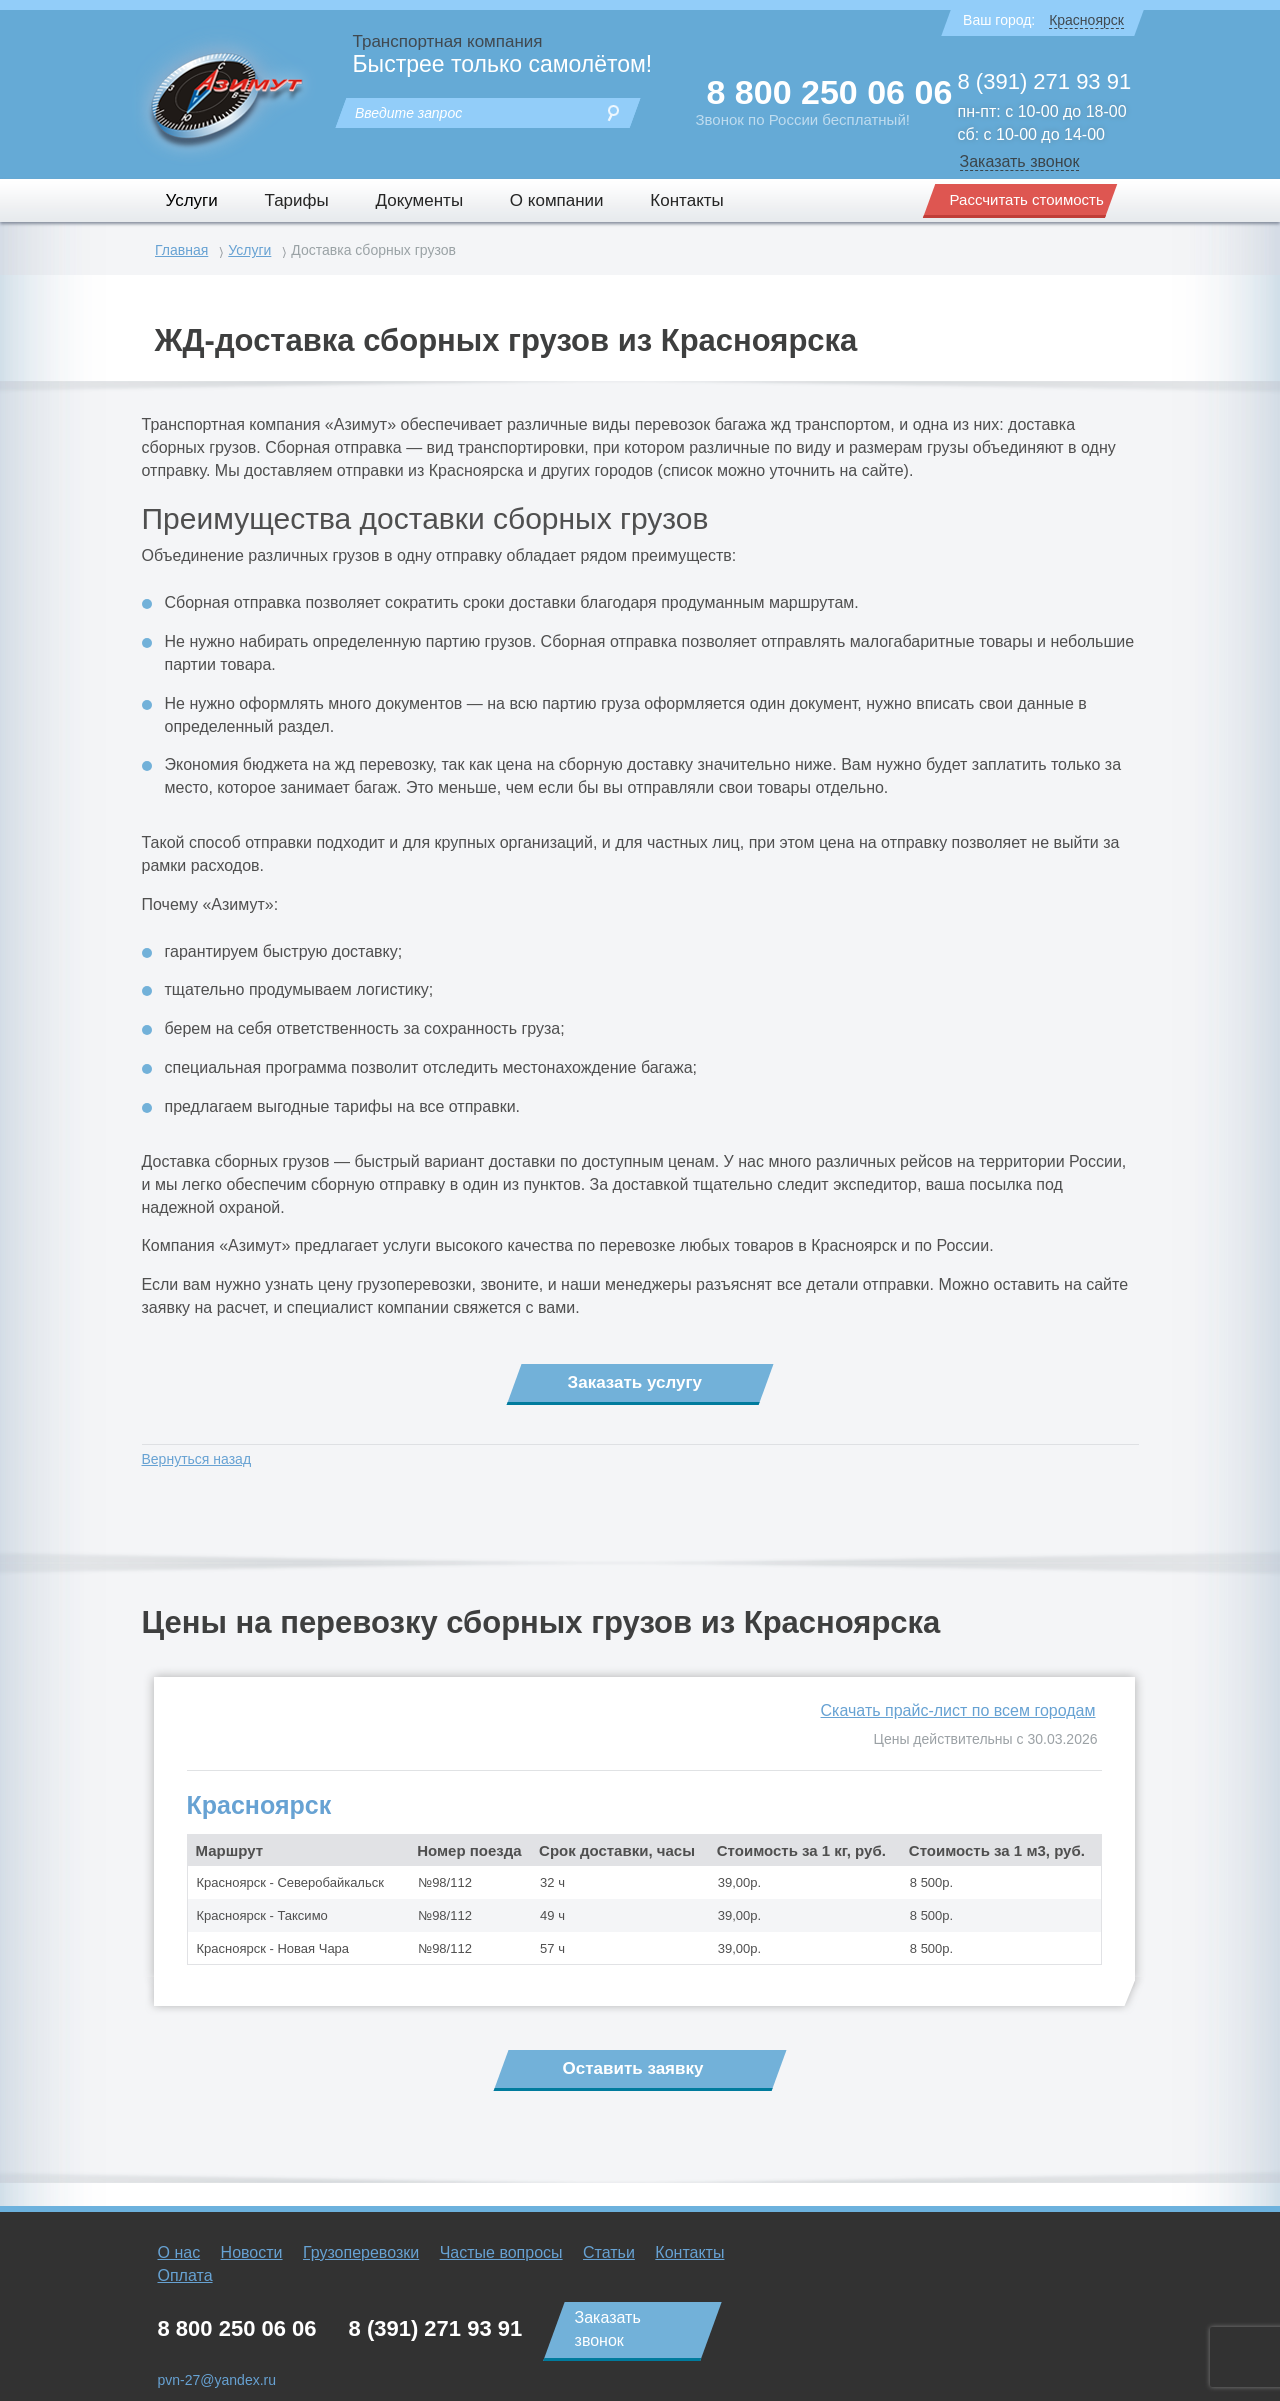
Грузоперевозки (361, 2252)
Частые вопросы (501, 2252)
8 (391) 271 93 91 (1045, 81)
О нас (179, 2252)
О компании (557, 200)
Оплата (185, 2275)
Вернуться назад (197, 1459)
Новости (252, 2252)
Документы (419, 200)
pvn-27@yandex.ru (217, 2380)
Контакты (686, 200)
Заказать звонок (1020, 161)
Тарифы (297, 200)
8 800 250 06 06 (830, 92)
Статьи (609, 2252)
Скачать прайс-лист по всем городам (958, 1710)
